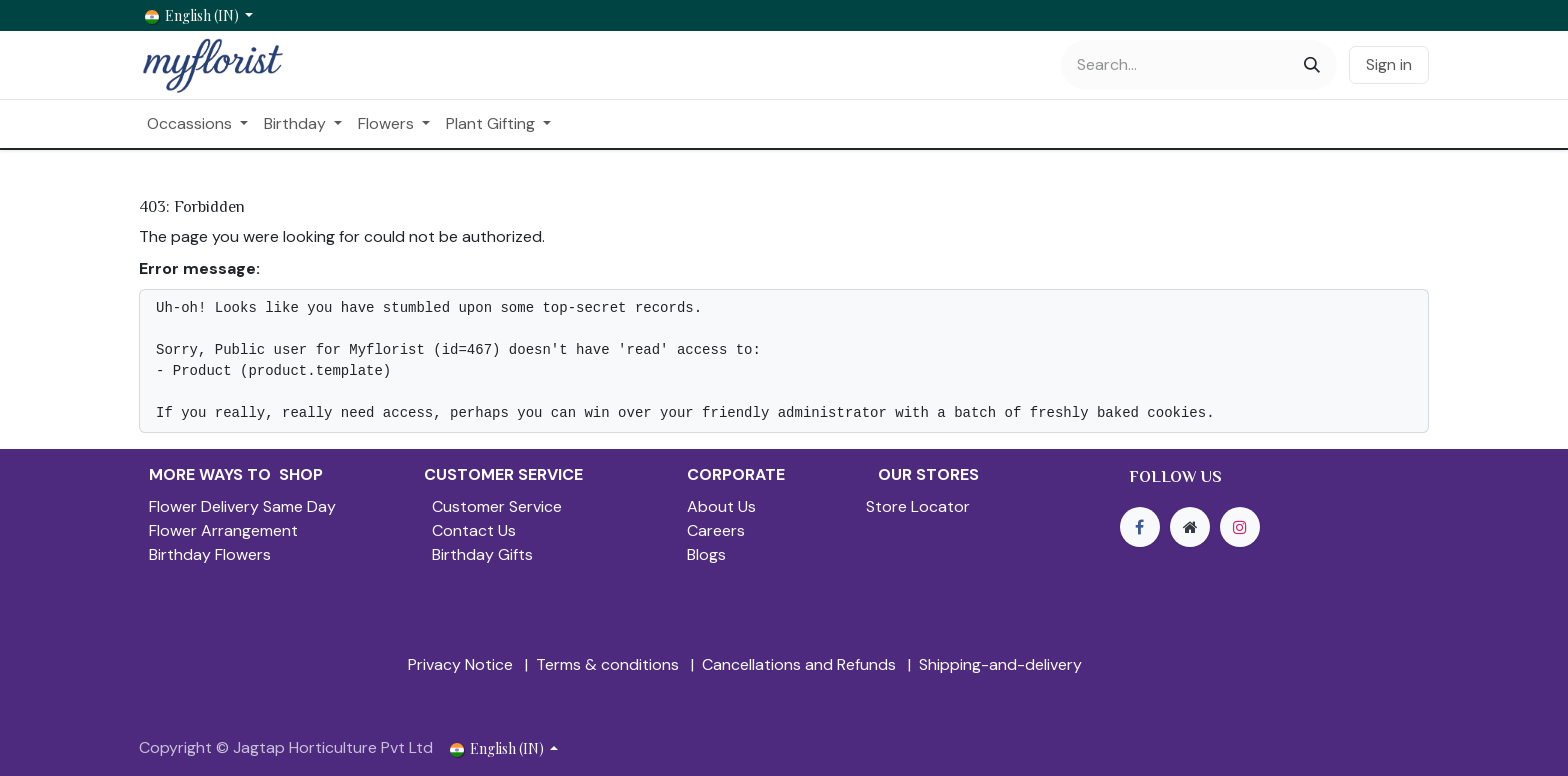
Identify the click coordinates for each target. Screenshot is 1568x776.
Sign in (1389, 64)
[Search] (1312, 65)
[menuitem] (197, 124)
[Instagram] (1240, 527)
